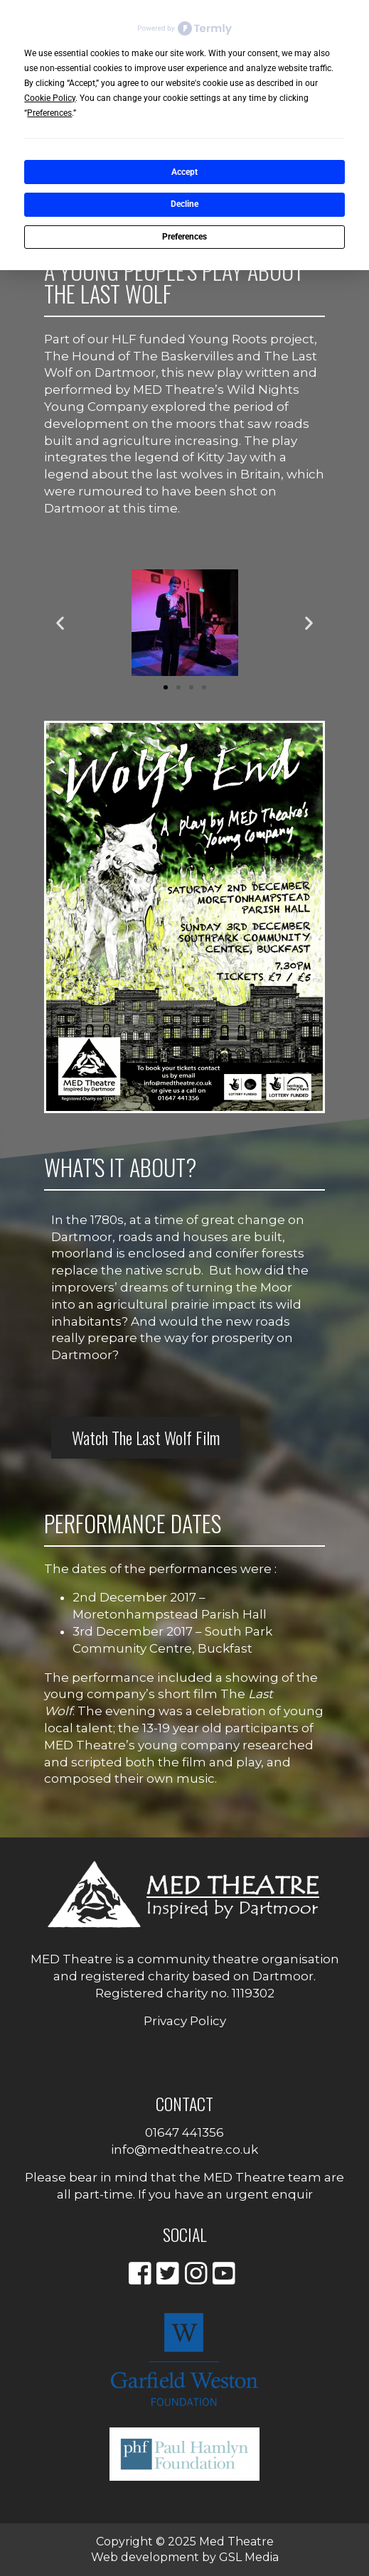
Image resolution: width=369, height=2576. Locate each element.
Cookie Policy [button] (49, 98)
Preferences (184, 237)
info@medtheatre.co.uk (184, 2149)
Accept (184, 172)
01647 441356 (184, 2132)
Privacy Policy (185, 2021)
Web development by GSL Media (185, 2557)
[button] (60, 623)
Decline (184, 204)
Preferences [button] (49, 113)
